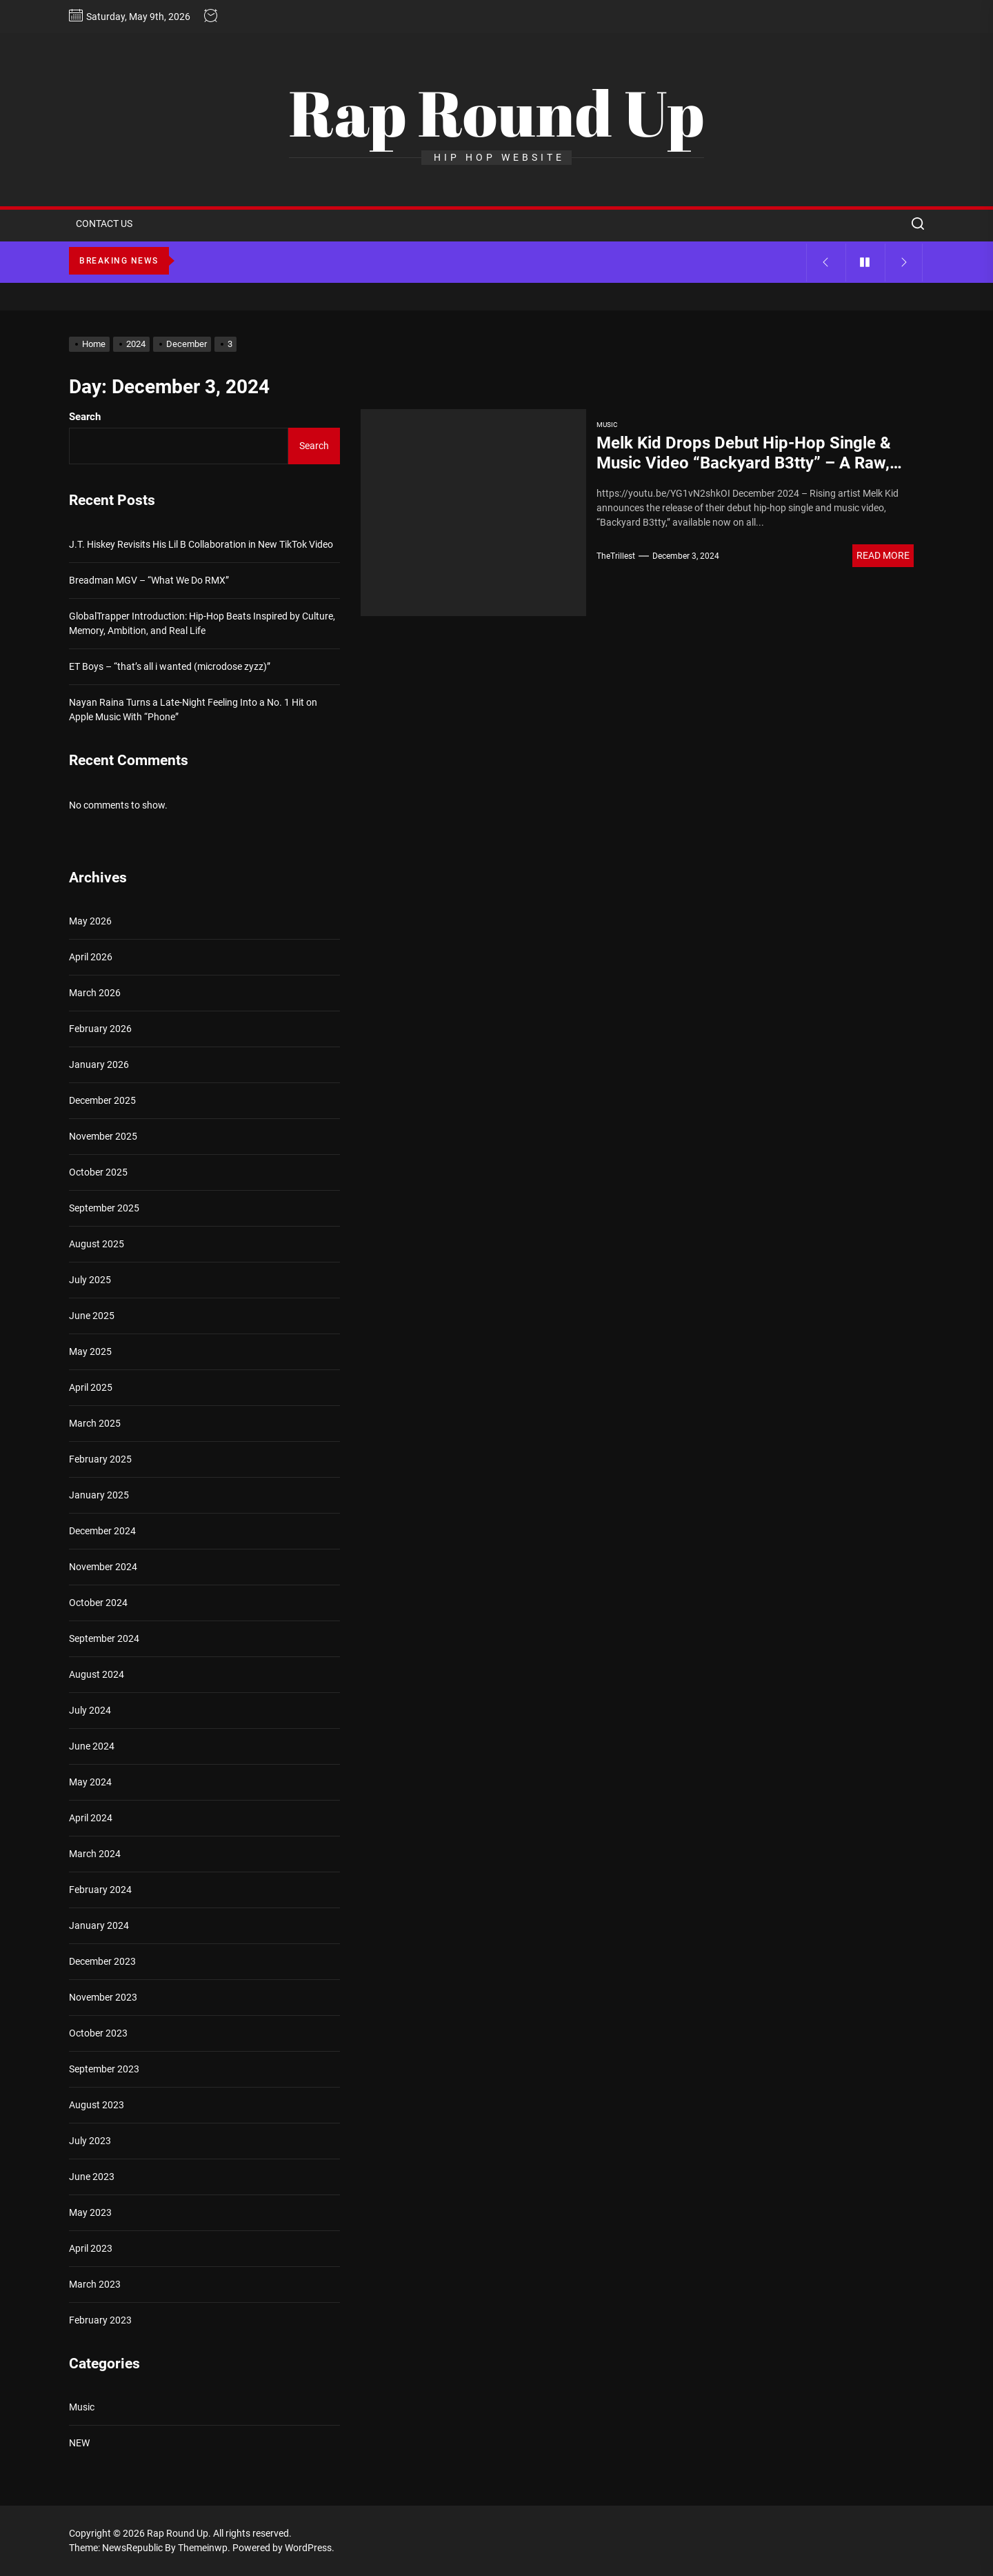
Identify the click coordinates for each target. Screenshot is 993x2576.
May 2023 (90, 2212)
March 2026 (95, 992)
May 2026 (90, 921)
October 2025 (98, 1172)
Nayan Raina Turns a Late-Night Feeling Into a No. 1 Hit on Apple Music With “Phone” (193, 709)
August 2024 (96, 1674)
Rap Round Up (496, 112)
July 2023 (90, 2140)
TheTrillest (615, 556)
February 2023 (100, 2320)
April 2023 (90, 2248)
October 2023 (98, 2033)
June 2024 (91, 1746)
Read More (883, 555)
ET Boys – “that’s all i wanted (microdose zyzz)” (169, 666)
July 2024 (90, 1710)
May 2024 (90, 1781)
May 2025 (90, 1351)
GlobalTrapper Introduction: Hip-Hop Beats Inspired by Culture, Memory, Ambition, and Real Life (202, 623)
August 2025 (96, 1243)
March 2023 (95, 2284)
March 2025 (95, 1423)
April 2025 (90, 1387)
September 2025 (104, 1207)
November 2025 (103, 1136)
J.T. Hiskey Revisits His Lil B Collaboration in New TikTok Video (201, 544)
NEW (79, 2442)
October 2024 (98, 1602)
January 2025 (99, 1494)
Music (607, 424)
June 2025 (91, 1315)
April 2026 (90, 956)
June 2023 (91, 2176)
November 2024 (103, 1566)
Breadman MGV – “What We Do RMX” (149, 580)
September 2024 (104, 1638)
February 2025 (100, 1459)
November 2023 (103, 1997)
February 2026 (100, 1028)
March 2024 (95, 1853)
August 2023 (96, 2104)
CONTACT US (104, 223)
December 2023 (102, 1961)
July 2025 (90, 1279)
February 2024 (100, 1889)
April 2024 (90, 1817)
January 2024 (99, 1925)
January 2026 (99, 1064)
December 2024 (102, 1530)
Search (85, 416)
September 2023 (104, 2068)
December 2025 (102, 1100)
